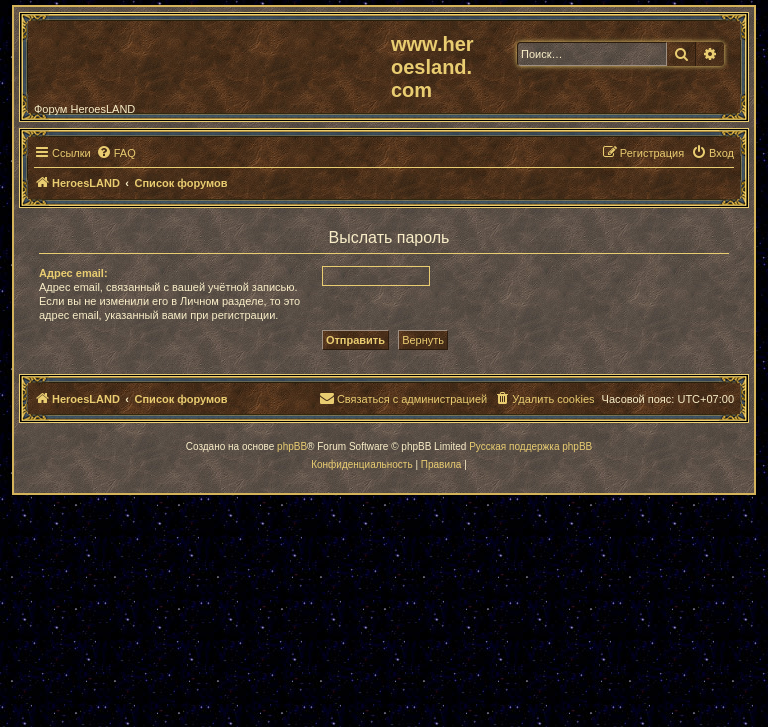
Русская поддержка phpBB (530, 446)
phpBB (292, 446)
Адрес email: (73, 273)
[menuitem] (116, 153)
